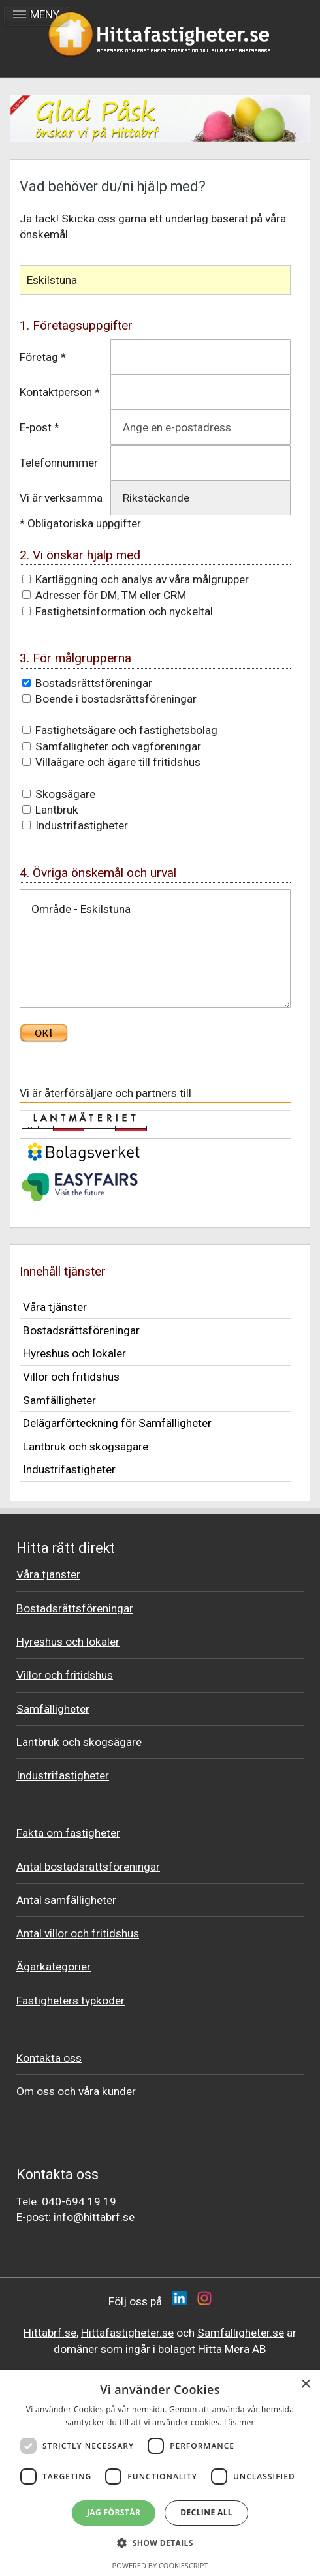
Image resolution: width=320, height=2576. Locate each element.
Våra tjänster (55, 1306)
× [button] (305, 2384)
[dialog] (160, 2473)
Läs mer (239, 2422)
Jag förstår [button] (113, 2512)
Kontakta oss (49, 2057)
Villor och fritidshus (71, 1376)
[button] (160, 2543)
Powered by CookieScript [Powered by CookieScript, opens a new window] (160, 2565)
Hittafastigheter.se (127, 2332)
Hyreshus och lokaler (74, 1353)
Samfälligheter (59, 1400)
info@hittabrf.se (94, 2217)
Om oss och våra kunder (76, 2091)
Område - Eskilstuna (155, 948)
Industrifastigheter (69, 1469)
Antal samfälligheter (66, 1900)
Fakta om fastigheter (68, 1832)
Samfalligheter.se (240, 2332)
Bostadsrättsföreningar (81, 1330)
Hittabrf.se (50, 2332)
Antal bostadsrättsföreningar (88, 1866)
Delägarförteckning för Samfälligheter (117, 1423)
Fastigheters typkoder (70, 2000)
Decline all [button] (206, 2512)
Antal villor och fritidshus (77, 1933)
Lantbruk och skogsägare (85, 1446)
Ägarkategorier (53, 1966)
